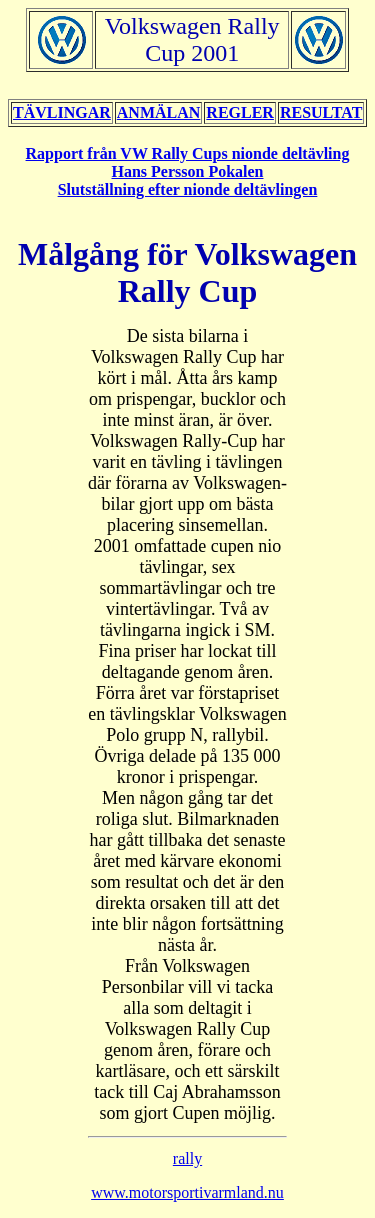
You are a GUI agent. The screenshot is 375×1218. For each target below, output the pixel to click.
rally (187, 1158)
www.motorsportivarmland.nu (187, 1192)
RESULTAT (321, 112)
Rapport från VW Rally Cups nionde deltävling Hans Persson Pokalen (188, 162)
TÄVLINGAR (62, 112)
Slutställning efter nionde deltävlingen (188, 189)
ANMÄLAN (159, 112)
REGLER (240, 112)
